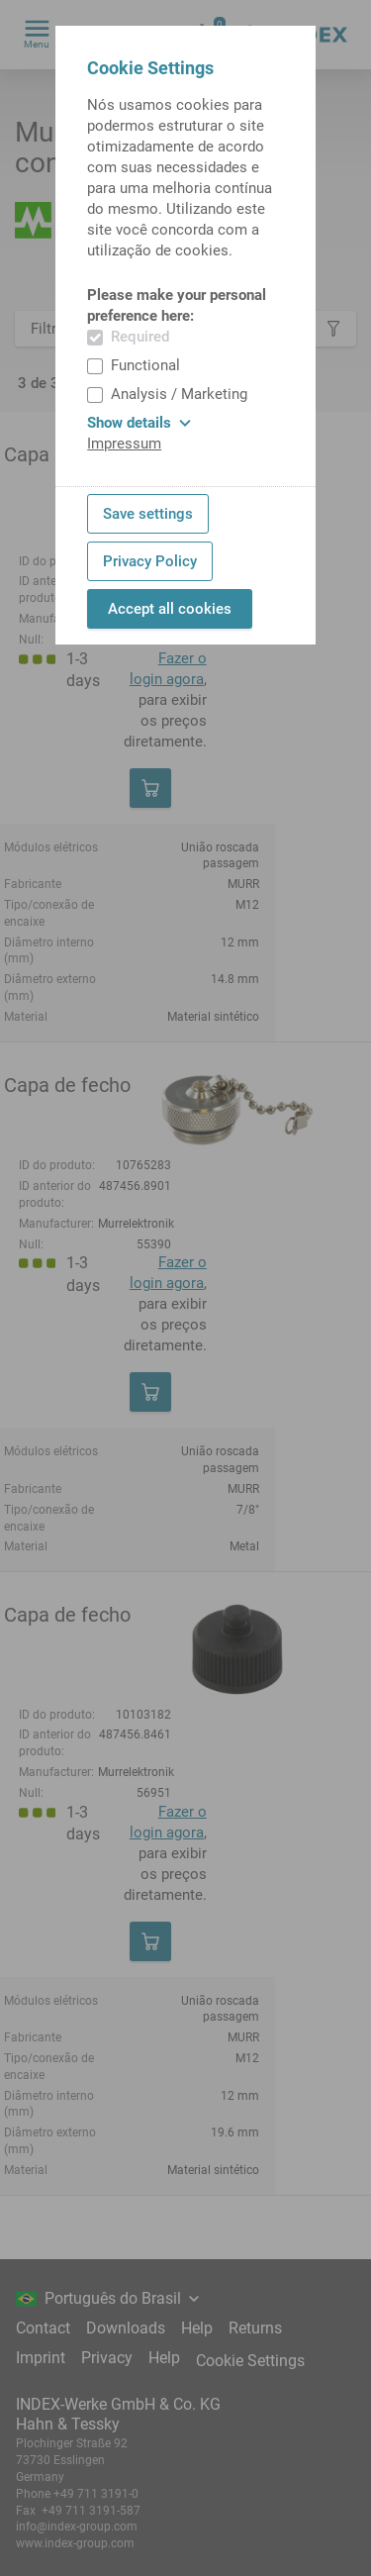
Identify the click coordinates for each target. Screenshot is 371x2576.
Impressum (124, 443)
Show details (139, 423)
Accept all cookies (170, 609)
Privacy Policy (150, 561)
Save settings (148, 514)
